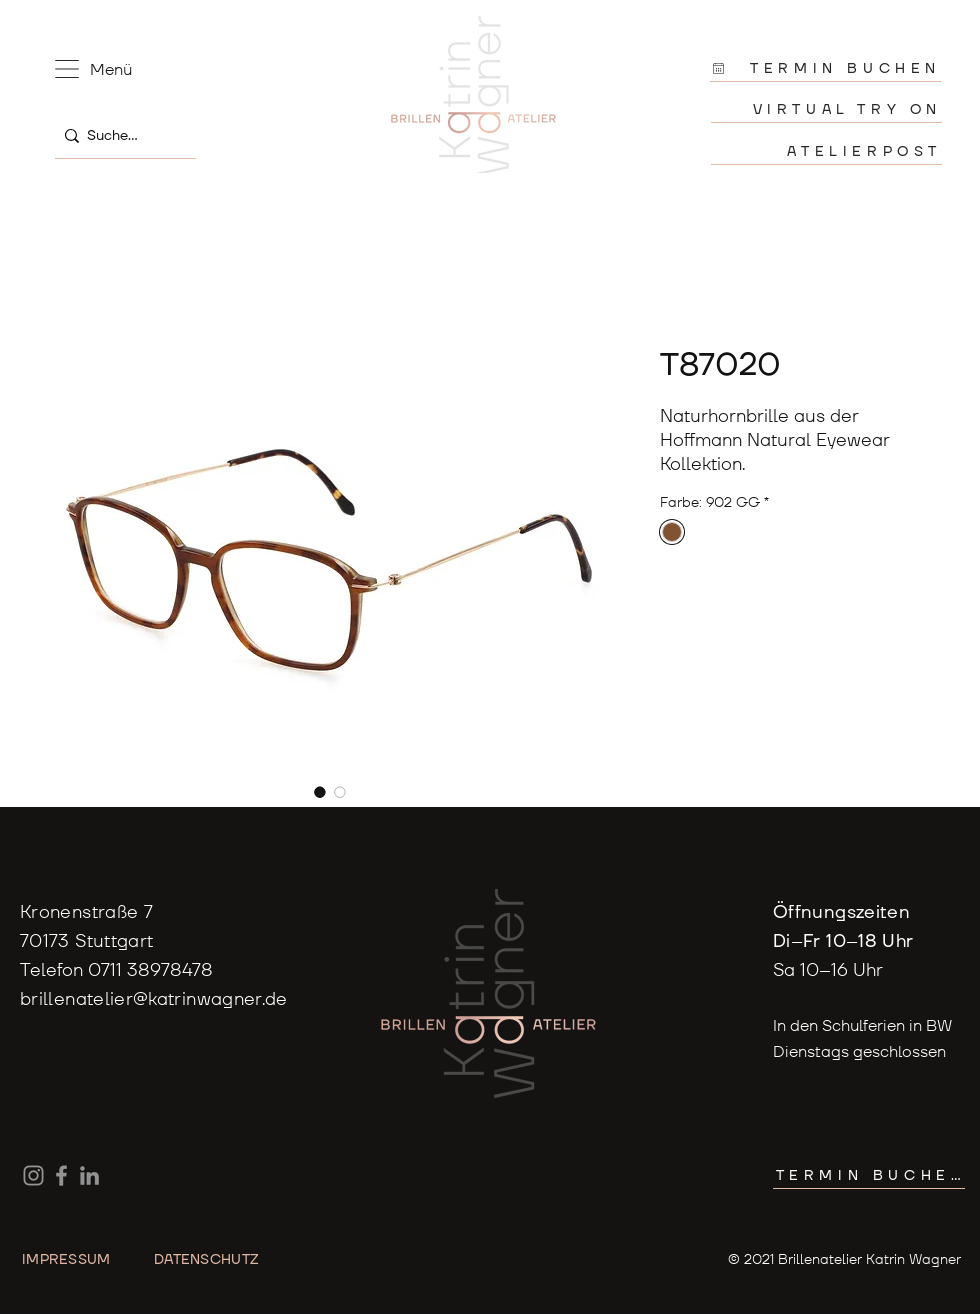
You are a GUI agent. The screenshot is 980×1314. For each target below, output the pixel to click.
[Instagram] (33, 1175)
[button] (67, 69)
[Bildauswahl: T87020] (320, 792)
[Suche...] (120, 135)
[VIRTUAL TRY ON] (826, 109)
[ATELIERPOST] (826, 151)
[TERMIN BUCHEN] (825, 68)
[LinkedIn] (89, 1175)
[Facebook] (61, 1175)
